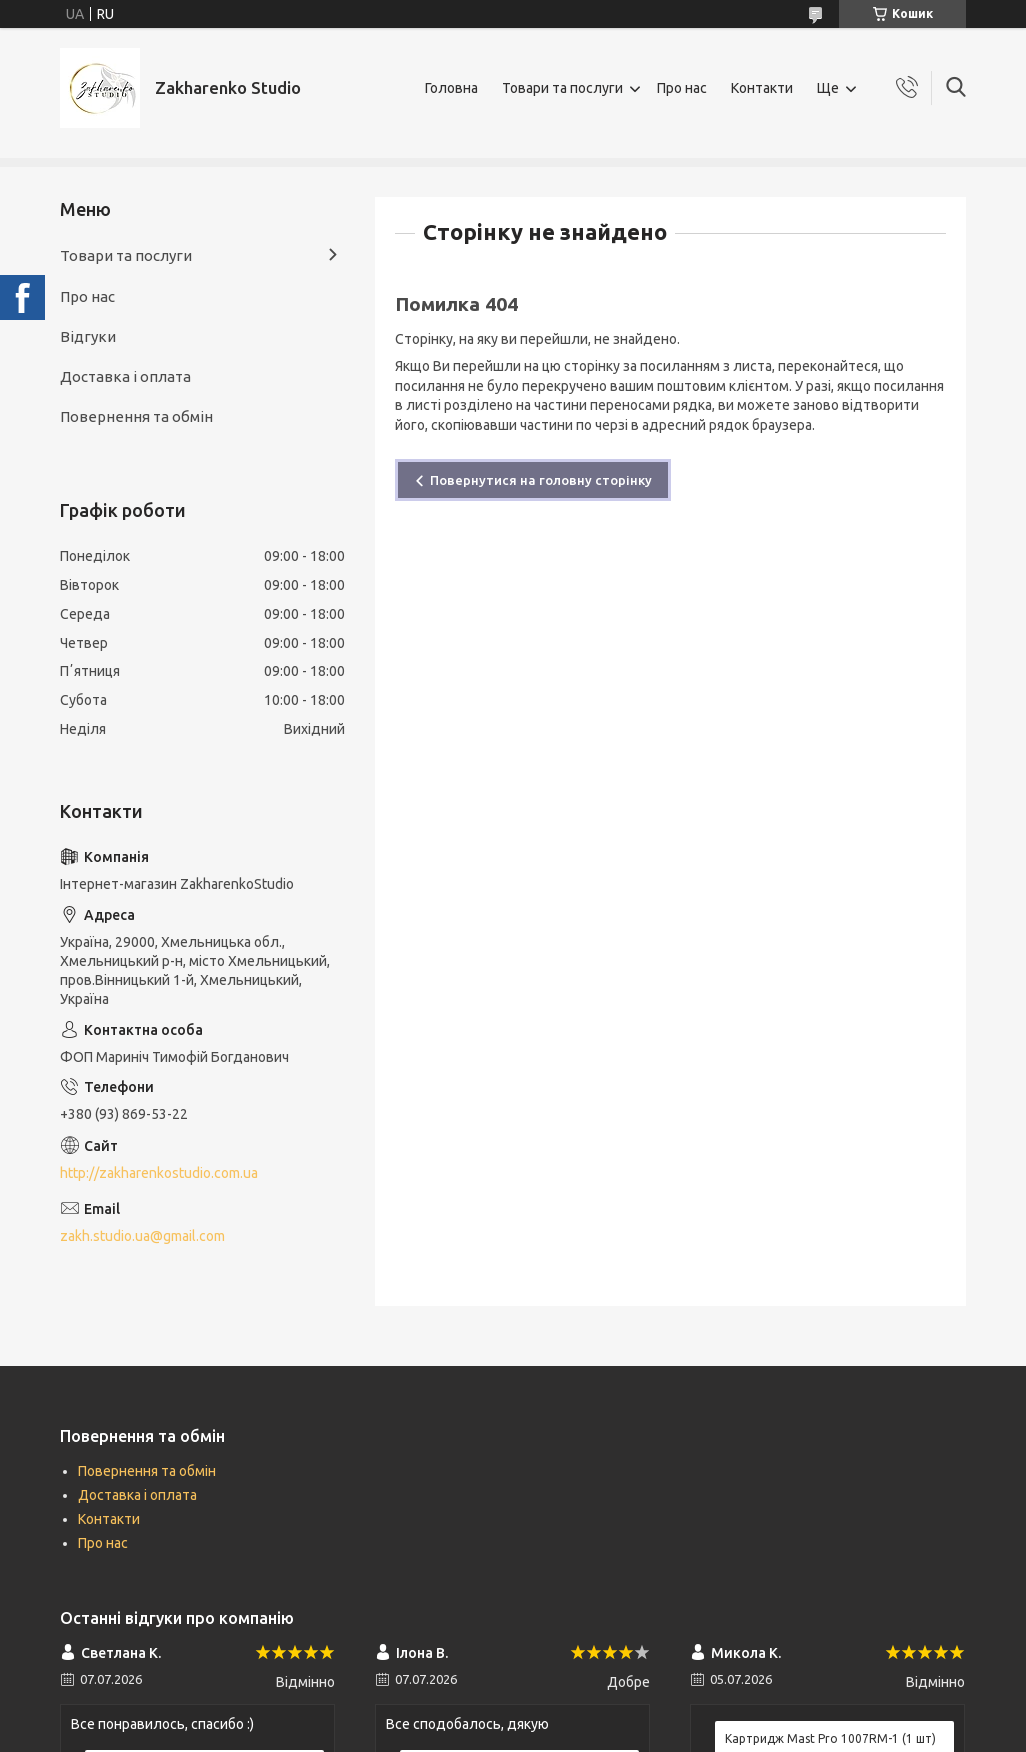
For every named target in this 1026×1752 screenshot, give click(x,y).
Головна (451, 88)
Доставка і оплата (125, 376)
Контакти (762, 88)
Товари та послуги (562, 88)
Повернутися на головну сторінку (541, 480)
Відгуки (88, 336)
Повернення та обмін (136, 416)
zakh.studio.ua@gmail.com (142, 1236)
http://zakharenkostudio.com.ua (159, 1173)
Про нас (682, 88)
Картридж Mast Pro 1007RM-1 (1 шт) (830, 1738)
